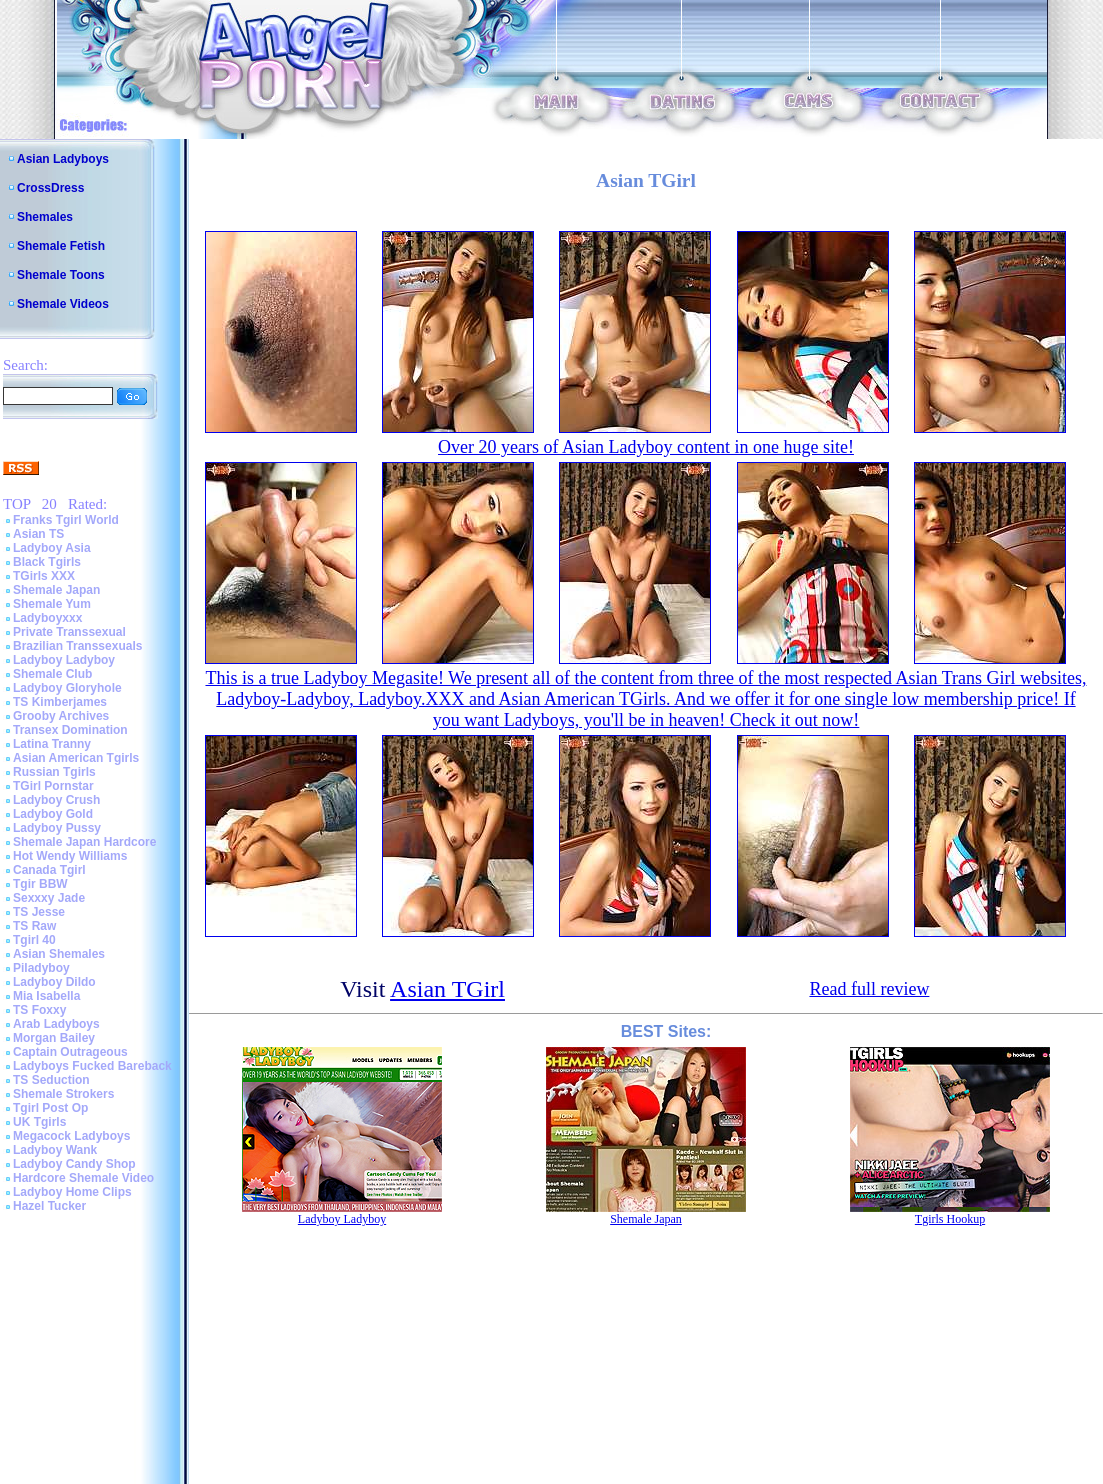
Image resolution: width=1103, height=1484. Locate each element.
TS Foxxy (39, 1010)
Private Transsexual (69, 632)
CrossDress (50, 188)
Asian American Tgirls (76, 758)
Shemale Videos (63, 304)
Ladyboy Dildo (54, 982)
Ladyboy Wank (55, 1150)
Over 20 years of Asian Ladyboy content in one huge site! (646, 447)
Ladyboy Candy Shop (74, 1164)
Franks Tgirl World (66, 520)
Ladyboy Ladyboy (64, 660)
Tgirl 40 (34, 940)
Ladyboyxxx (47, 618)
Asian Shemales (59, 954)
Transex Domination (70, 730)
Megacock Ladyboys (71, 1136)
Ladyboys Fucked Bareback (92, 1066)
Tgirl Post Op (50, 1108)
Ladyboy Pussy (57, 828)
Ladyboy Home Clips (72, 1192)
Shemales (45, 217)
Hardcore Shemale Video (83, 1178)
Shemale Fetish (61, 246)
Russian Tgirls (54, 772)
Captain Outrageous (70, 1052)
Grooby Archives (61, 716)
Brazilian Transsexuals (77, 646)
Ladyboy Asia (52, 548)
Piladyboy (41, 968)
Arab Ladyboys (56, 1024)
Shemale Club (52, 674)
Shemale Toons (61, 275)
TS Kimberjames (60, 702)
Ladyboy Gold (53, 814)
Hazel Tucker (49, 1206)
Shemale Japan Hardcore (84, 842)
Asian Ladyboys (63, 159)
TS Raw (34, 926)
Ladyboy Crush (56, 800)
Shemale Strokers (63, 1094)
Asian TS (38, 534)
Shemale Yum (52, 604)
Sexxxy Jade (49, 898)
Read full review (869, 989)
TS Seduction (51, 1080)
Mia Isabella (46, 996)
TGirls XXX (44, 576)
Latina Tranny (52, 744)
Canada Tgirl (49, 870)
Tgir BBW (40, 884)
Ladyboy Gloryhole (67, 688)
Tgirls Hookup (950, 1219)
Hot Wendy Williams (70, 856)
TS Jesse (39, 912)
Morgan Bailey (54, 1038)
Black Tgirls (47, 562)
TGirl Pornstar (53, 786)
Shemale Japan (56, 590)
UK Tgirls (39, 1122)
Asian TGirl (447, 989)
